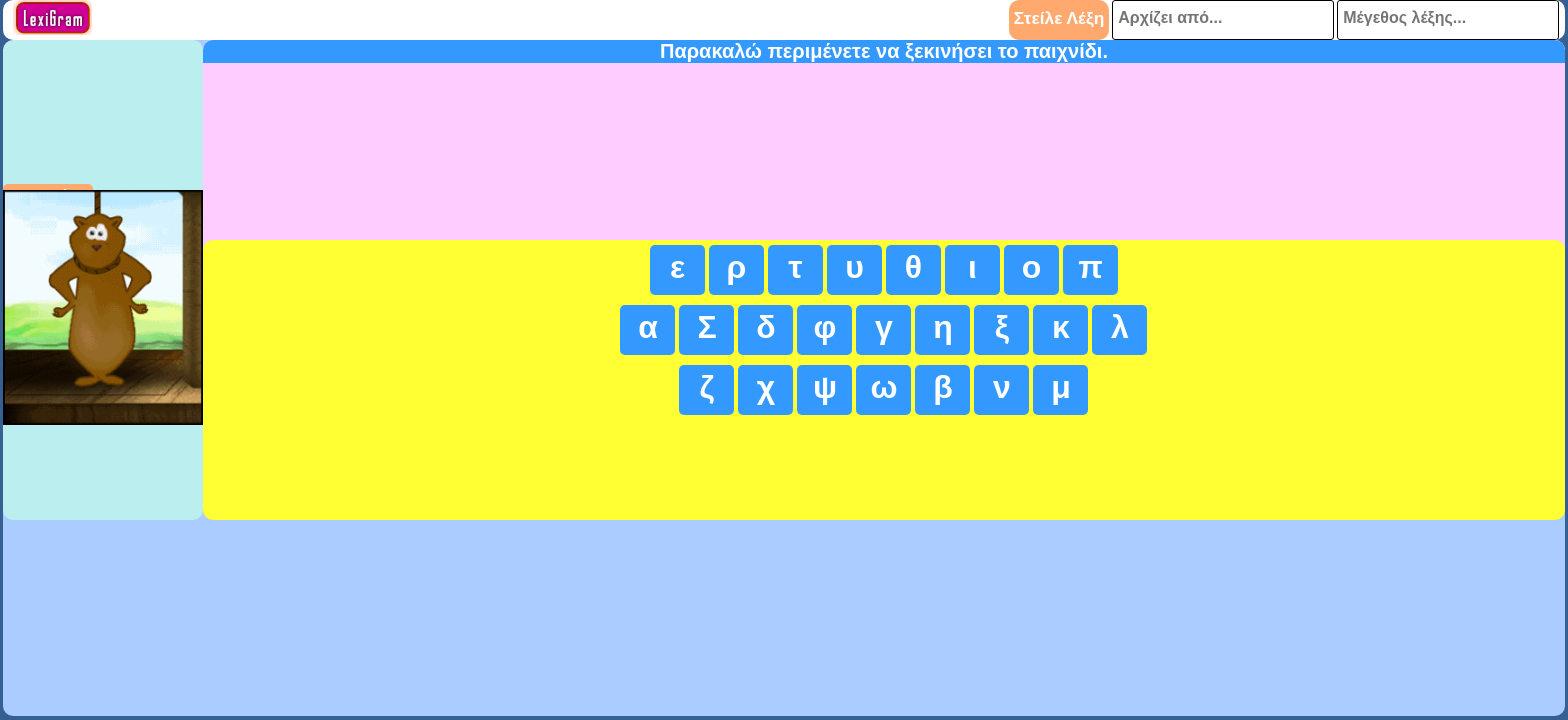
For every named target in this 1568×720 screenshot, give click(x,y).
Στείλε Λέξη (1059, 18)
